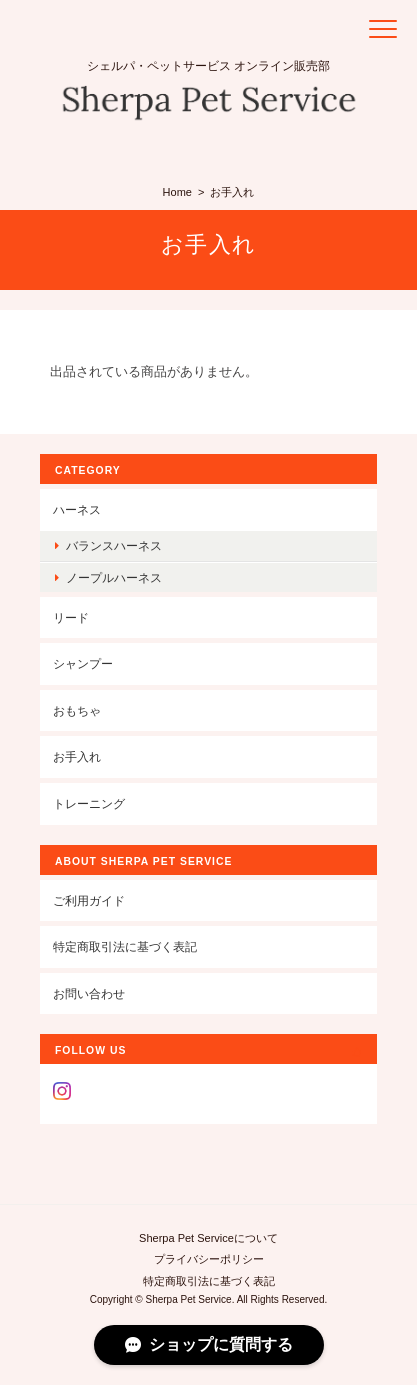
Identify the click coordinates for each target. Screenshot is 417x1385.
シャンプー (83, 663)
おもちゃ (77, 710)
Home (177, 192)
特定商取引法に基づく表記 (125, 946)
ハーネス (77, 509)
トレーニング (89, 803)
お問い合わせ (89, 993)
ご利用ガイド (89, 900)
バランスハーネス (114, 545)
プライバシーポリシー (209, 1259)
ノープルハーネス (114, 577)
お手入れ (77, 756)
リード (71, 617)
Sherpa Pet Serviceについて (208, 1238)
